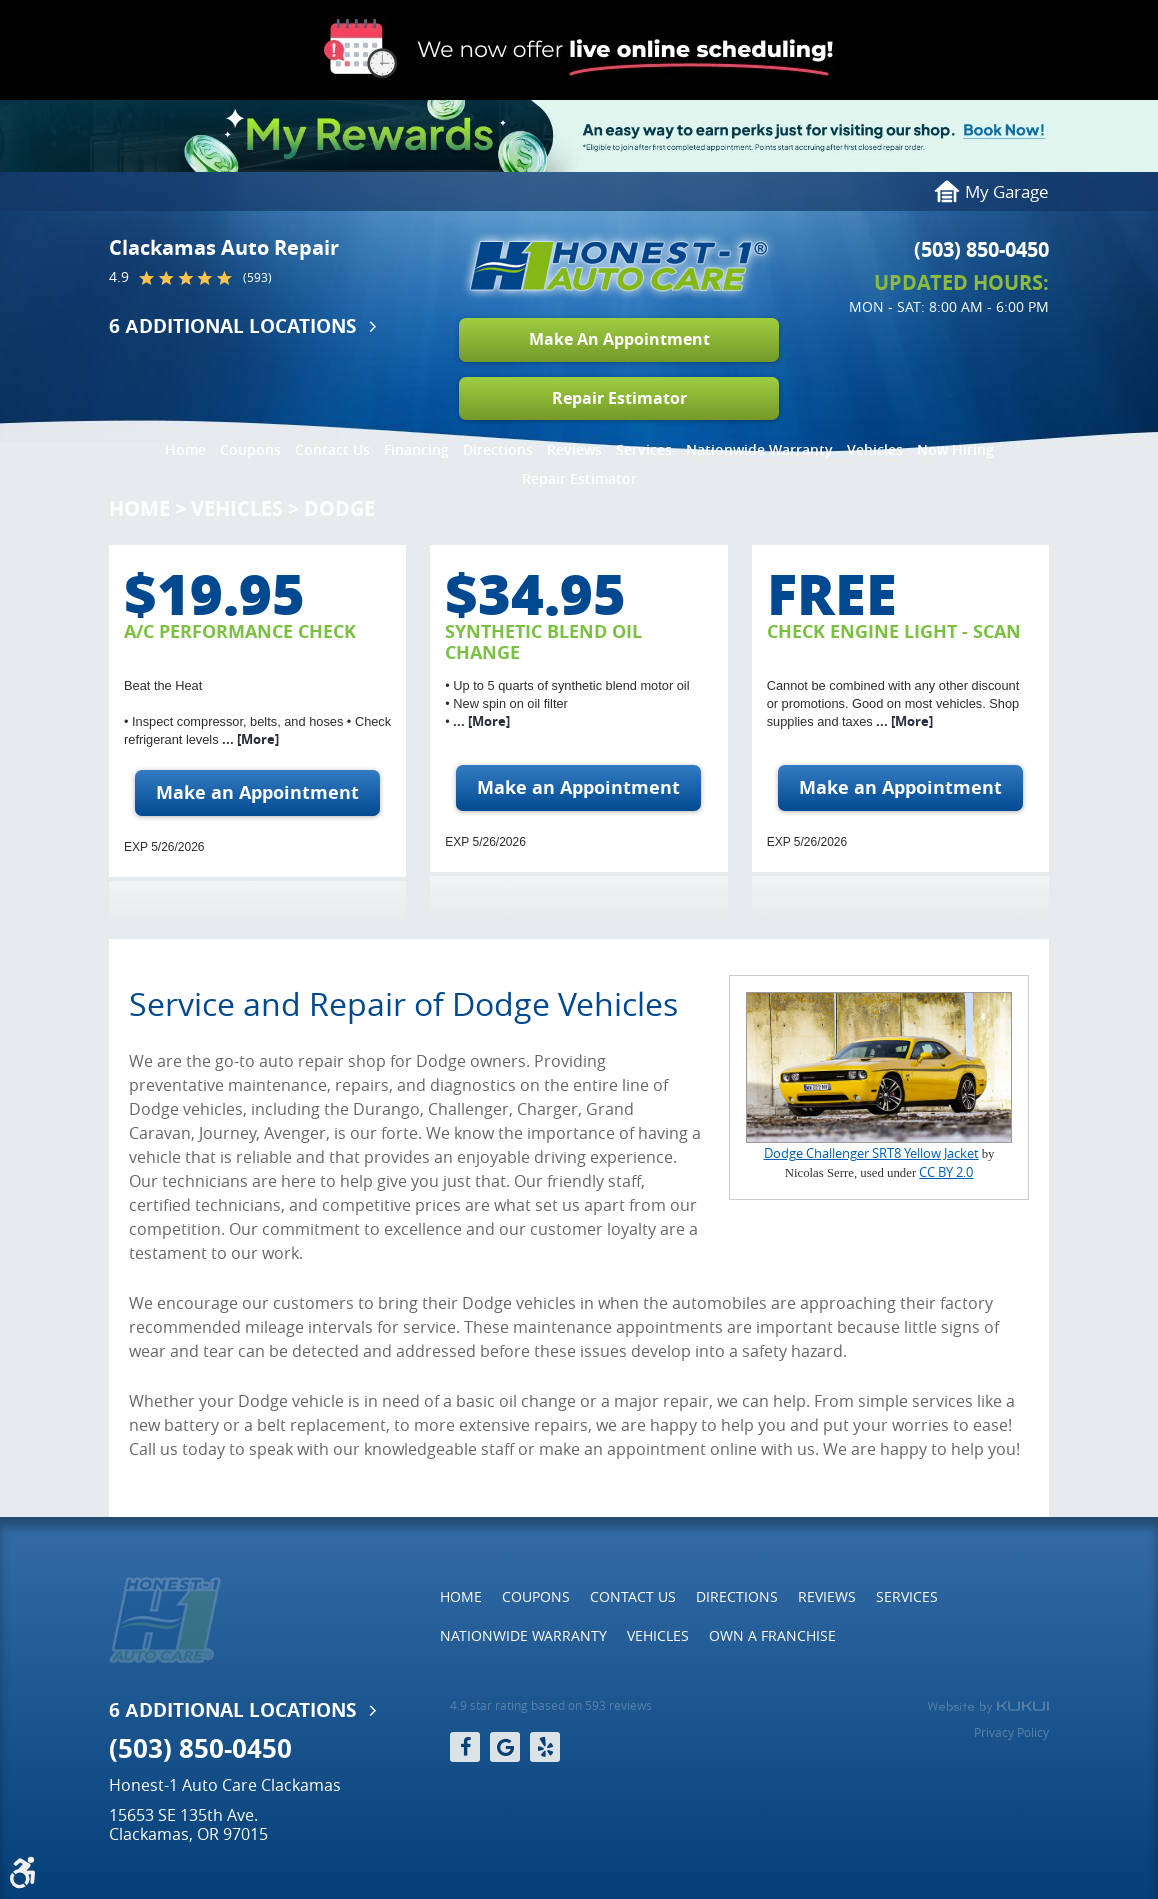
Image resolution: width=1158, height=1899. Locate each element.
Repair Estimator (619, 398)
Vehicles (875, 449)
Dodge (339, 508)
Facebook (465, 1747)
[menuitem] (185, 445)
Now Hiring (955, 449)
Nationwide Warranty (759, 449)
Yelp (545, 1747)
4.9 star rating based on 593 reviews (551, 1705)
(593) (257, 278)
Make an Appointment (257, 792)
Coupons (250, 449)
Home (185, 449)
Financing (416, 449)
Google (505, 1747)
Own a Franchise (772, 1635)
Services (644, 449)
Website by (988, 1707)
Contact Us (332, 449)
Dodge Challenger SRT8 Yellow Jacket (871, 1153)
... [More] (249, 739)
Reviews (574, 449)
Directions (498, 449)
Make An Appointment (619, 339)
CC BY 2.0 (946, 1172)
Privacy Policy (1011, 1732)
